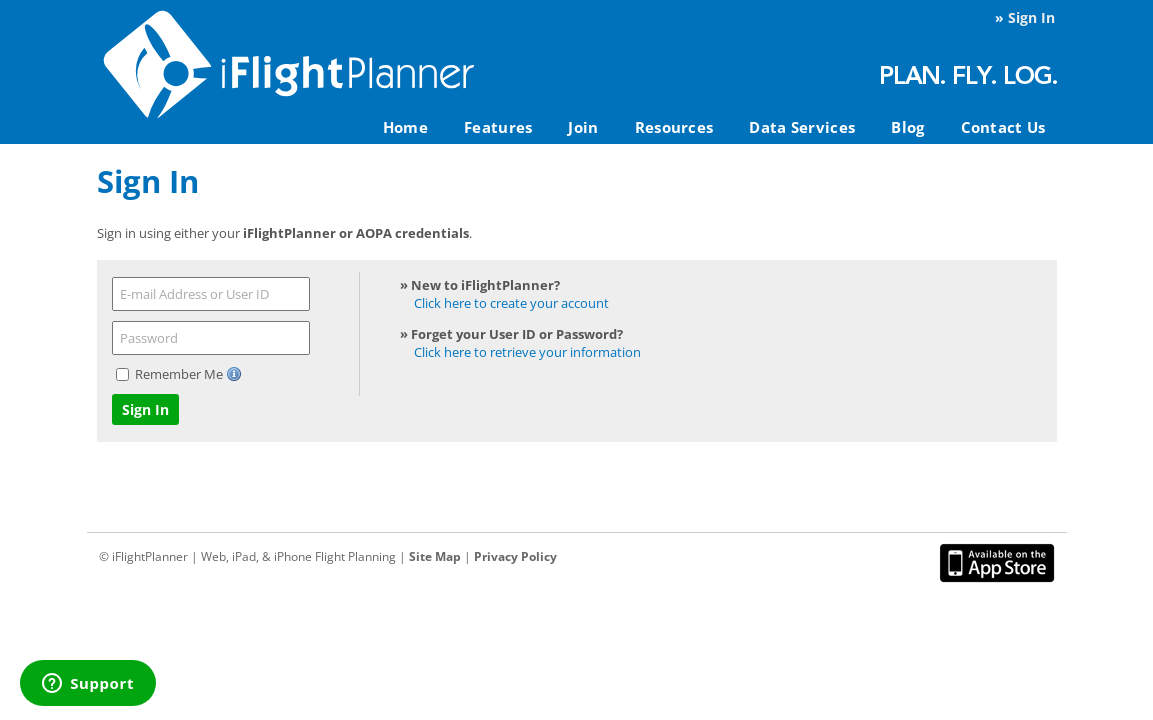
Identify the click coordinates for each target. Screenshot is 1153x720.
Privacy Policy (515, 556)
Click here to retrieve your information (527, 352)
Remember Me (180, 374)
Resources (674, 127)
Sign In (1031, 17)
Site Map (435, 556)
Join (583, 127)
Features (498, 127)
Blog (907, 127)
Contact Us (1003, 127)
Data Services (802, 127)
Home (405, 127)
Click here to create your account (511, 303)
